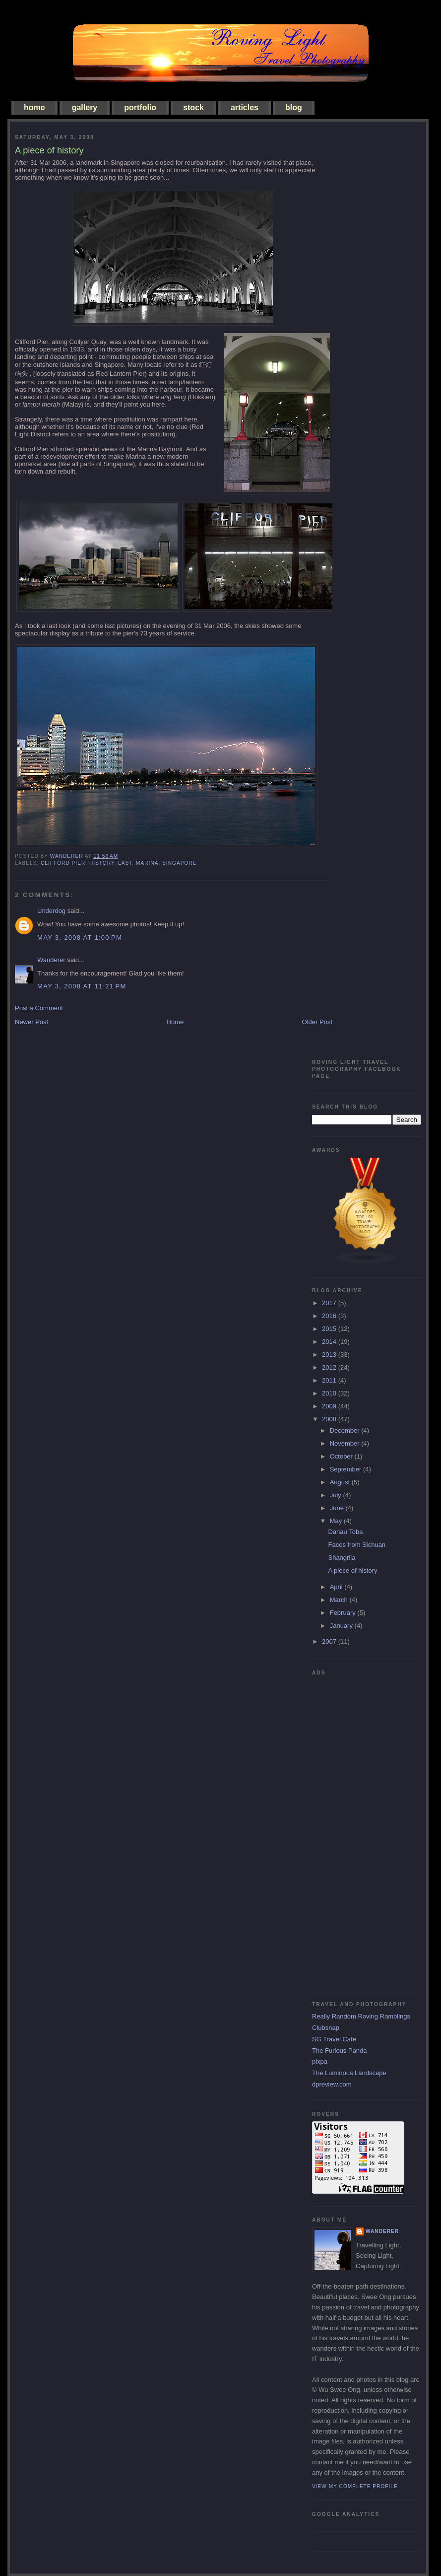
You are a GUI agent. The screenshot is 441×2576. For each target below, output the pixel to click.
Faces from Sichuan (356, 1544)
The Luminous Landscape (349, 2073)
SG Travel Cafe (334, 2039)
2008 (330, 1419)
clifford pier (63, 863)
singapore (179, 863)
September (346, 1469)
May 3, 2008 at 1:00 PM (79, 937)
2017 (330, 1303)
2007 (330, 1641)
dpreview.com (331, 2084)
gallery (85, 107)
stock (193, 107)
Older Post (317, 1022)
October (342, 1456)
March (340, 1599)
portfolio (140, 107)
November (346, 1443)
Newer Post (31, 1022)
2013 (330, 1354)
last (125, 863)
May (337, 1521)
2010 (330, 1393)
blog (293, 107)
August (341, 1482)
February (344, 1612)
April (337, 1587)
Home (175, 1022)
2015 (330, 1328)
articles (244, 107)
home (34, 107)
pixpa (319, 2061)
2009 (330, 1406)
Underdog (51, 910)
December (346, 1430)
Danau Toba (345, 1531)
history (101, 863)
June (338, 1508)
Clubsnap (325, 2027)
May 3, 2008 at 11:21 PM (81, 986)
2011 (330, 1380)
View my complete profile (355, 2486)
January (342, 1625)
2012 (330, 1367)
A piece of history (352, 1570)
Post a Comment (39, 1008)
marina (147, 863)
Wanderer (51, 960)
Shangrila (341, 1557)
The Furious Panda (339, 2050)
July (336, 1495)
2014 (330, 1341)
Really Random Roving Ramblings (361, 2016)
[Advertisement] (351, 1829)
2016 (330, 1316)
